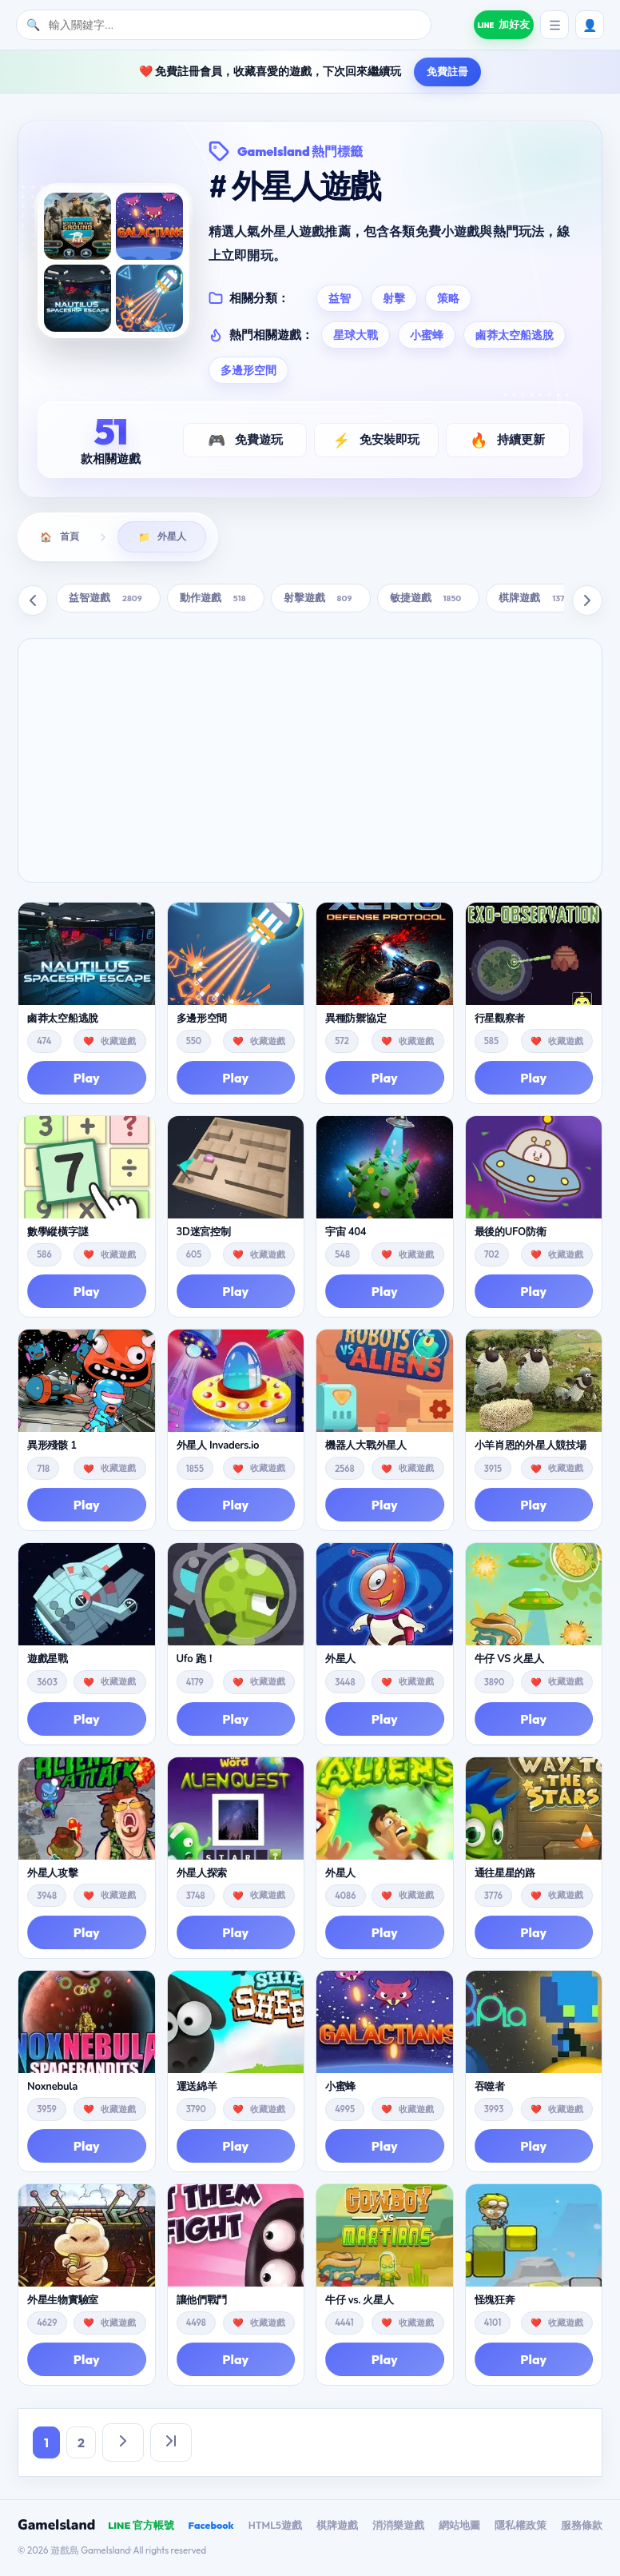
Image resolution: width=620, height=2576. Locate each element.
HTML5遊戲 (275, 2527)
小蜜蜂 (426, 335)
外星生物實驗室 (62, 2302)
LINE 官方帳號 (140, 2527)
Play (87, 1080)
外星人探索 (202, 1875)
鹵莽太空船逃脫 (514, 335)
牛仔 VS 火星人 (509, 1662)
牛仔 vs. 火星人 (359, 2302)
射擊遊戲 (321, 600)
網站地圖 (459, 2527)
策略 (448, 298)
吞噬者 (490, 2089)
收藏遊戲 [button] (118, 1043)
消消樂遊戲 (398, 2527)
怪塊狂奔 (495, 2302)
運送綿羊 (197, 2089)
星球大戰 (355, 335)
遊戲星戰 (47, 1662)
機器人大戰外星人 (366, 1448)
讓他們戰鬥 (202, 2302)
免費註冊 (447, 71)
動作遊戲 (216, 600)
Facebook (211, 2527)
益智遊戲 (108, 600)
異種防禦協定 (355, 1021)
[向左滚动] (33, 603)
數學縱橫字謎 (57, 1234)
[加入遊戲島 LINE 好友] (497, 24)
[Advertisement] (310, 763)
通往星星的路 (505, 1875)
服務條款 (581, 2527)
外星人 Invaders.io (218, 1448)
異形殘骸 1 (52, 1448)
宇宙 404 (345, 1234)
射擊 (394, 298)
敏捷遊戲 (428, 600)
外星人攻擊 (52, 1875)
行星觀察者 (500, 1021)
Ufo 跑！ (197, 1662)
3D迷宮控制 (204, 1234)
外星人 (340, 1662)
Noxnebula (52, 2089)
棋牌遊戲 (534, 600)
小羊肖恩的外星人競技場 (530, 1448)
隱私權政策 (520, 2527)
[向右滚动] (587, 603)
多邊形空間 (248, 370)
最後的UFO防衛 (510, 1234)
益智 (339, 298)
